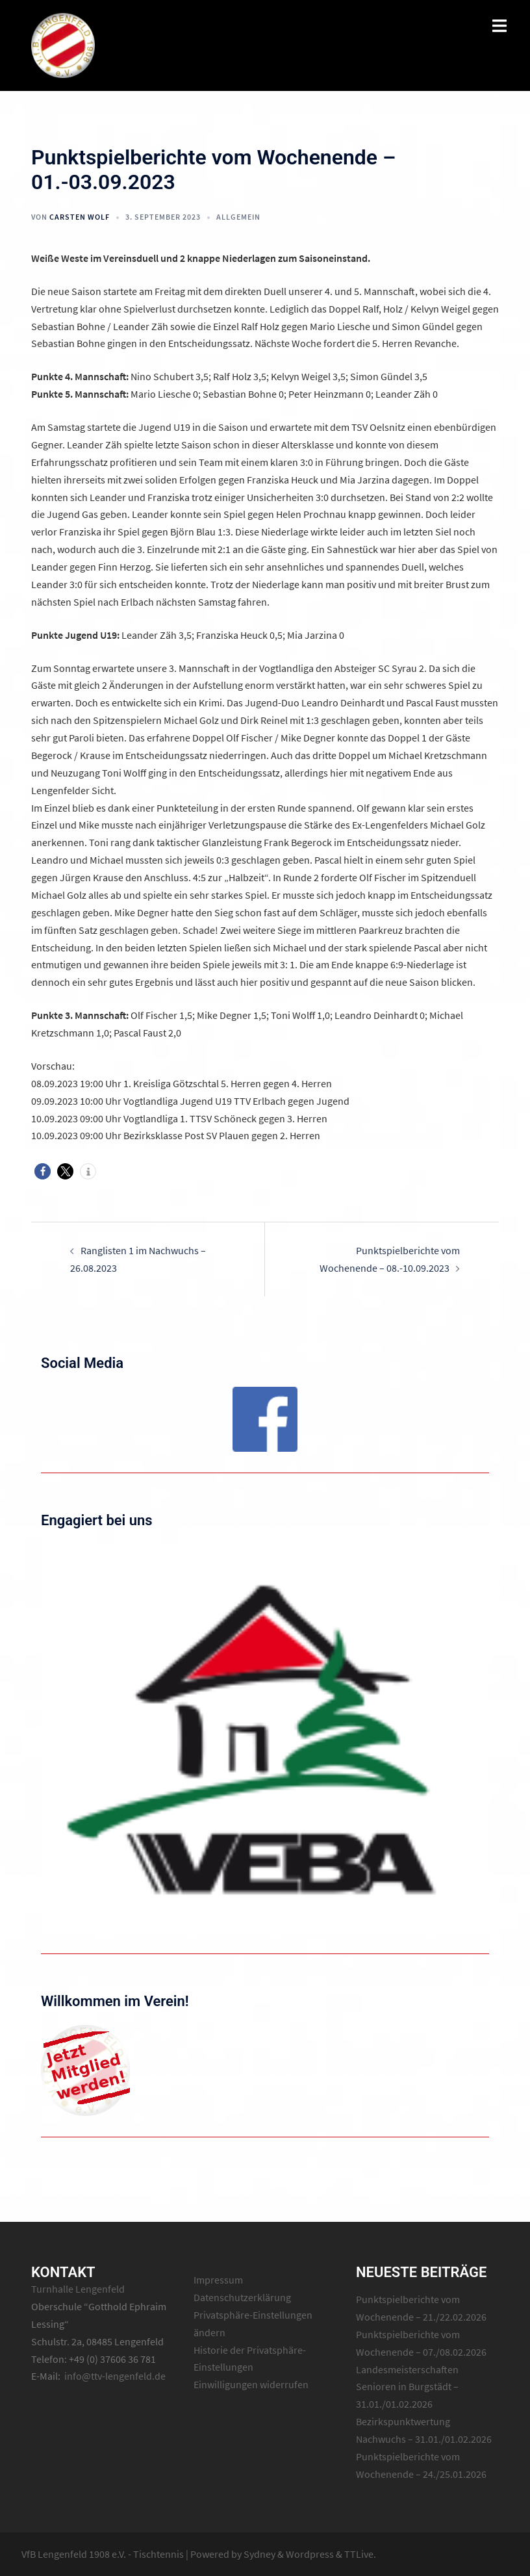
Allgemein (238, 217)
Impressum (218, 2279)
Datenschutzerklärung (242, 2297)
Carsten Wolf (79, 217)
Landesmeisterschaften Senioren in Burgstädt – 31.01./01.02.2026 (407, 2387)
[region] (265, 1419)
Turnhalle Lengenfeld (78, 2288)
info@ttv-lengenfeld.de (115, 2375)
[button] (42, 1171)
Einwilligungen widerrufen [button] (251, 2384)
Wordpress (310, 2553)
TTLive (358, 2553)
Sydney (259, 2553)
